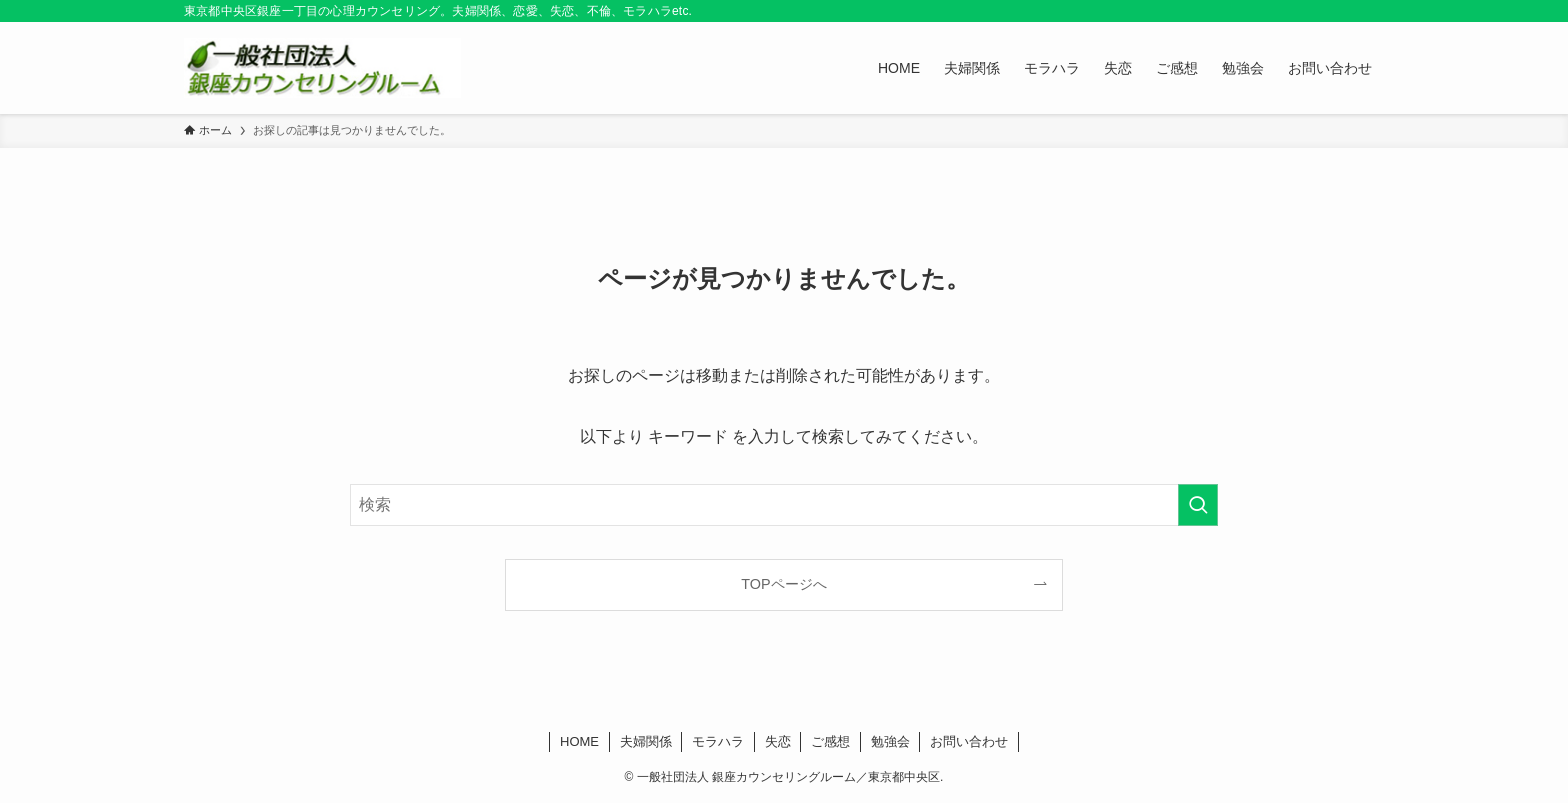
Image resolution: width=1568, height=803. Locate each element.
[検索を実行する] (1198, 505)
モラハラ (718, 741)
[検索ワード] (784, 505)
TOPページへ (783, 584)
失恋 (778, 741)
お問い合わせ (969, 741)
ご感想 (830, 741)
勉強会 (890, 741)
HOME (579, 741)
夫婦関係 (646, 741)
